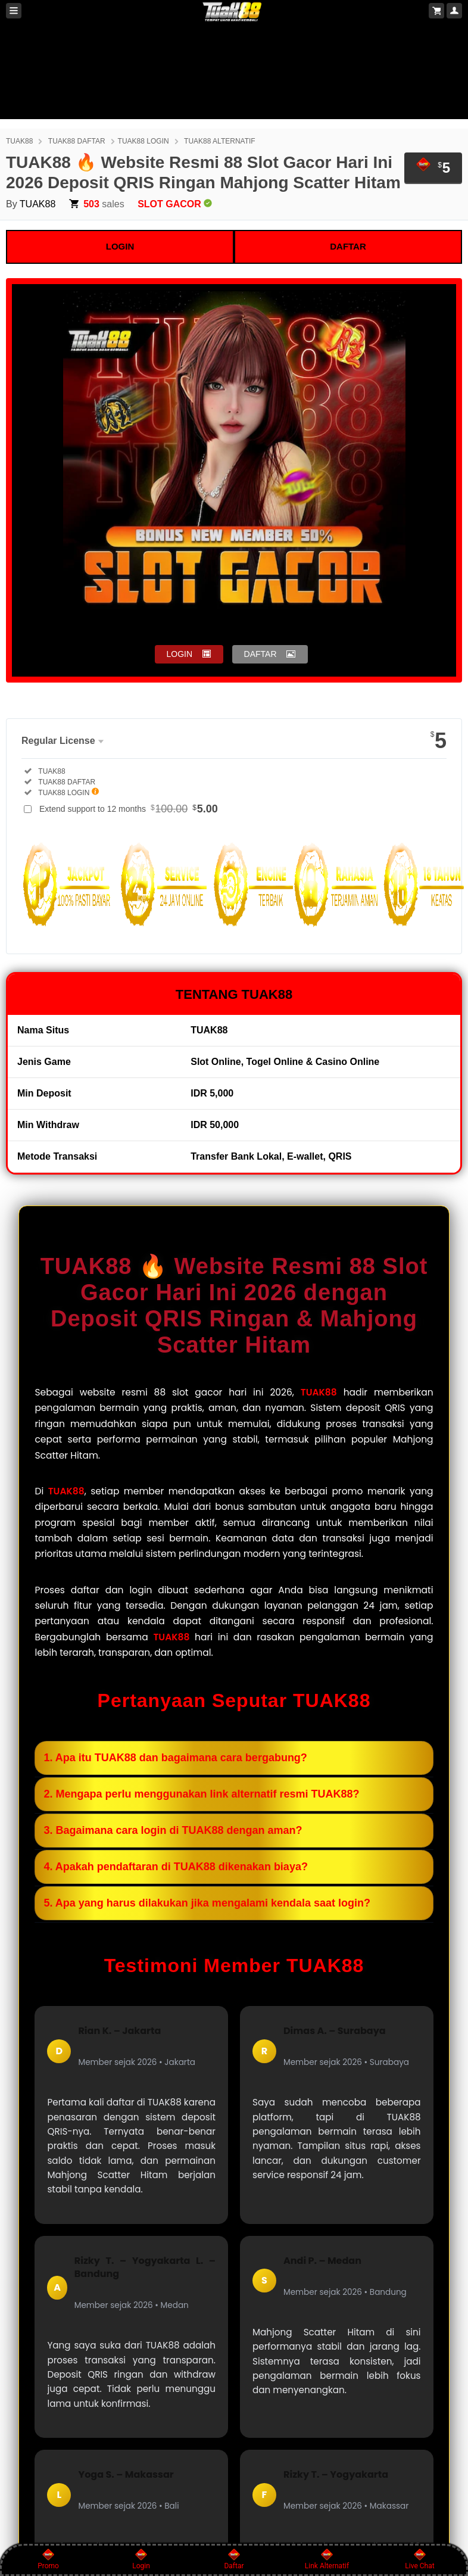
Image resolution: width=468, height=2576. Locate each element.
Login (141, 2559)
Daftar (234, 2559)
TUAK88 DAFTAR (76, 141)
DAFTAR (348, 246)
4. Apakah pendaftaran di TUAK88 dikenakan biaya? (175, 1867)
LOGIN (120, 246)
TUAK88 (19, 141)
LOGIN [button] (180, 654)
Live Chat (419, 2559)
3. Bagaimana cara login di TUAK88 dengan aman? (172, 1830)
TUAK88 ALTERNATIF (219, 141)
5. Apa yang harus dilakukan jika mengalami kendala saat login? (206, 1903)
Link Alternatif (327, 2559)
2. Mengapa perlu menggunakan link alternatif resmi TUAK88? (201, 1794)
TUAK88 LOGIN (143, 141)
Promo (48, 2559)
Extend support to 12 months (128, 808)
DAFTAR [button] (260, 654)
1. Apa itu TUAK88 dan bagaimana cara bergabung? (175, 1758)
